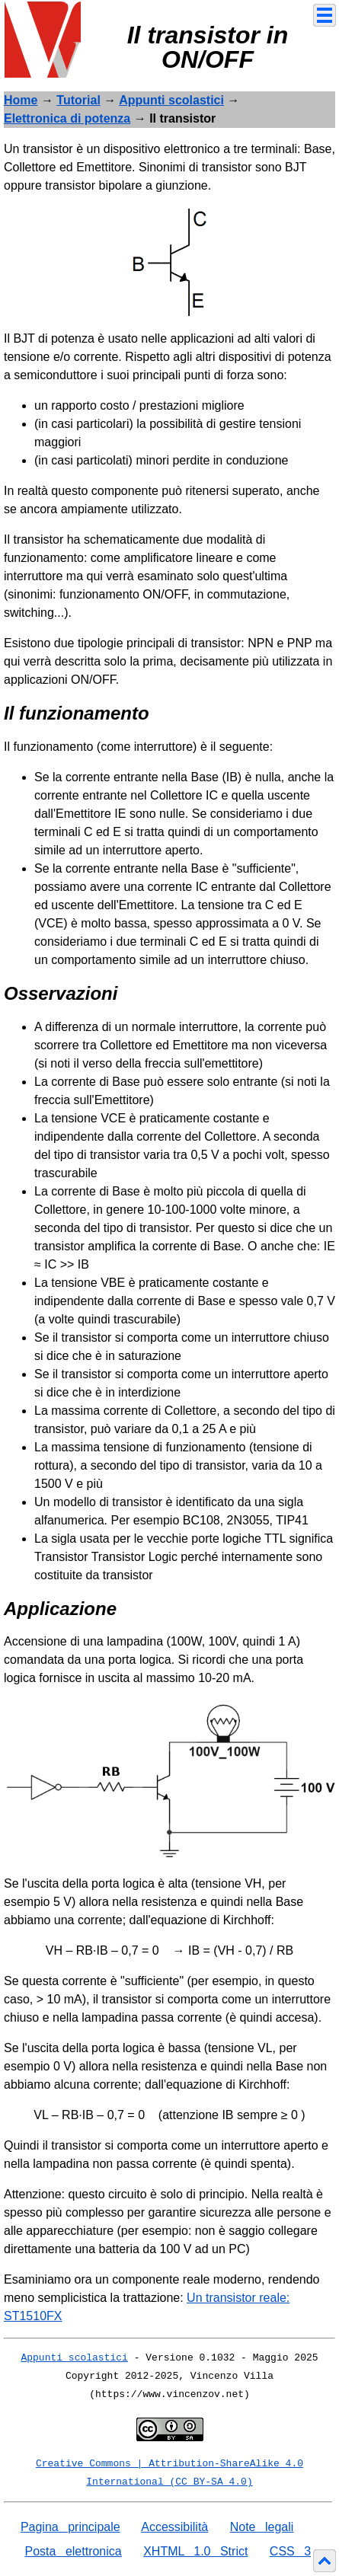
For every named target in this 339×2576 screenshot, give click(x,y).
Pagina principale (70, 2526)
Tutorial (78, 100)
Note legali (262, 2526)
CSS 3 (290, 2551)
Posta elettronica (73, 2551)
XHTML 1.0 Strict (195, 2551)
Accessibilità (174, 2526)
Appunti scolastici (171, 100)
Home (20, 100)
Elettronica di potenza (67, 118)
